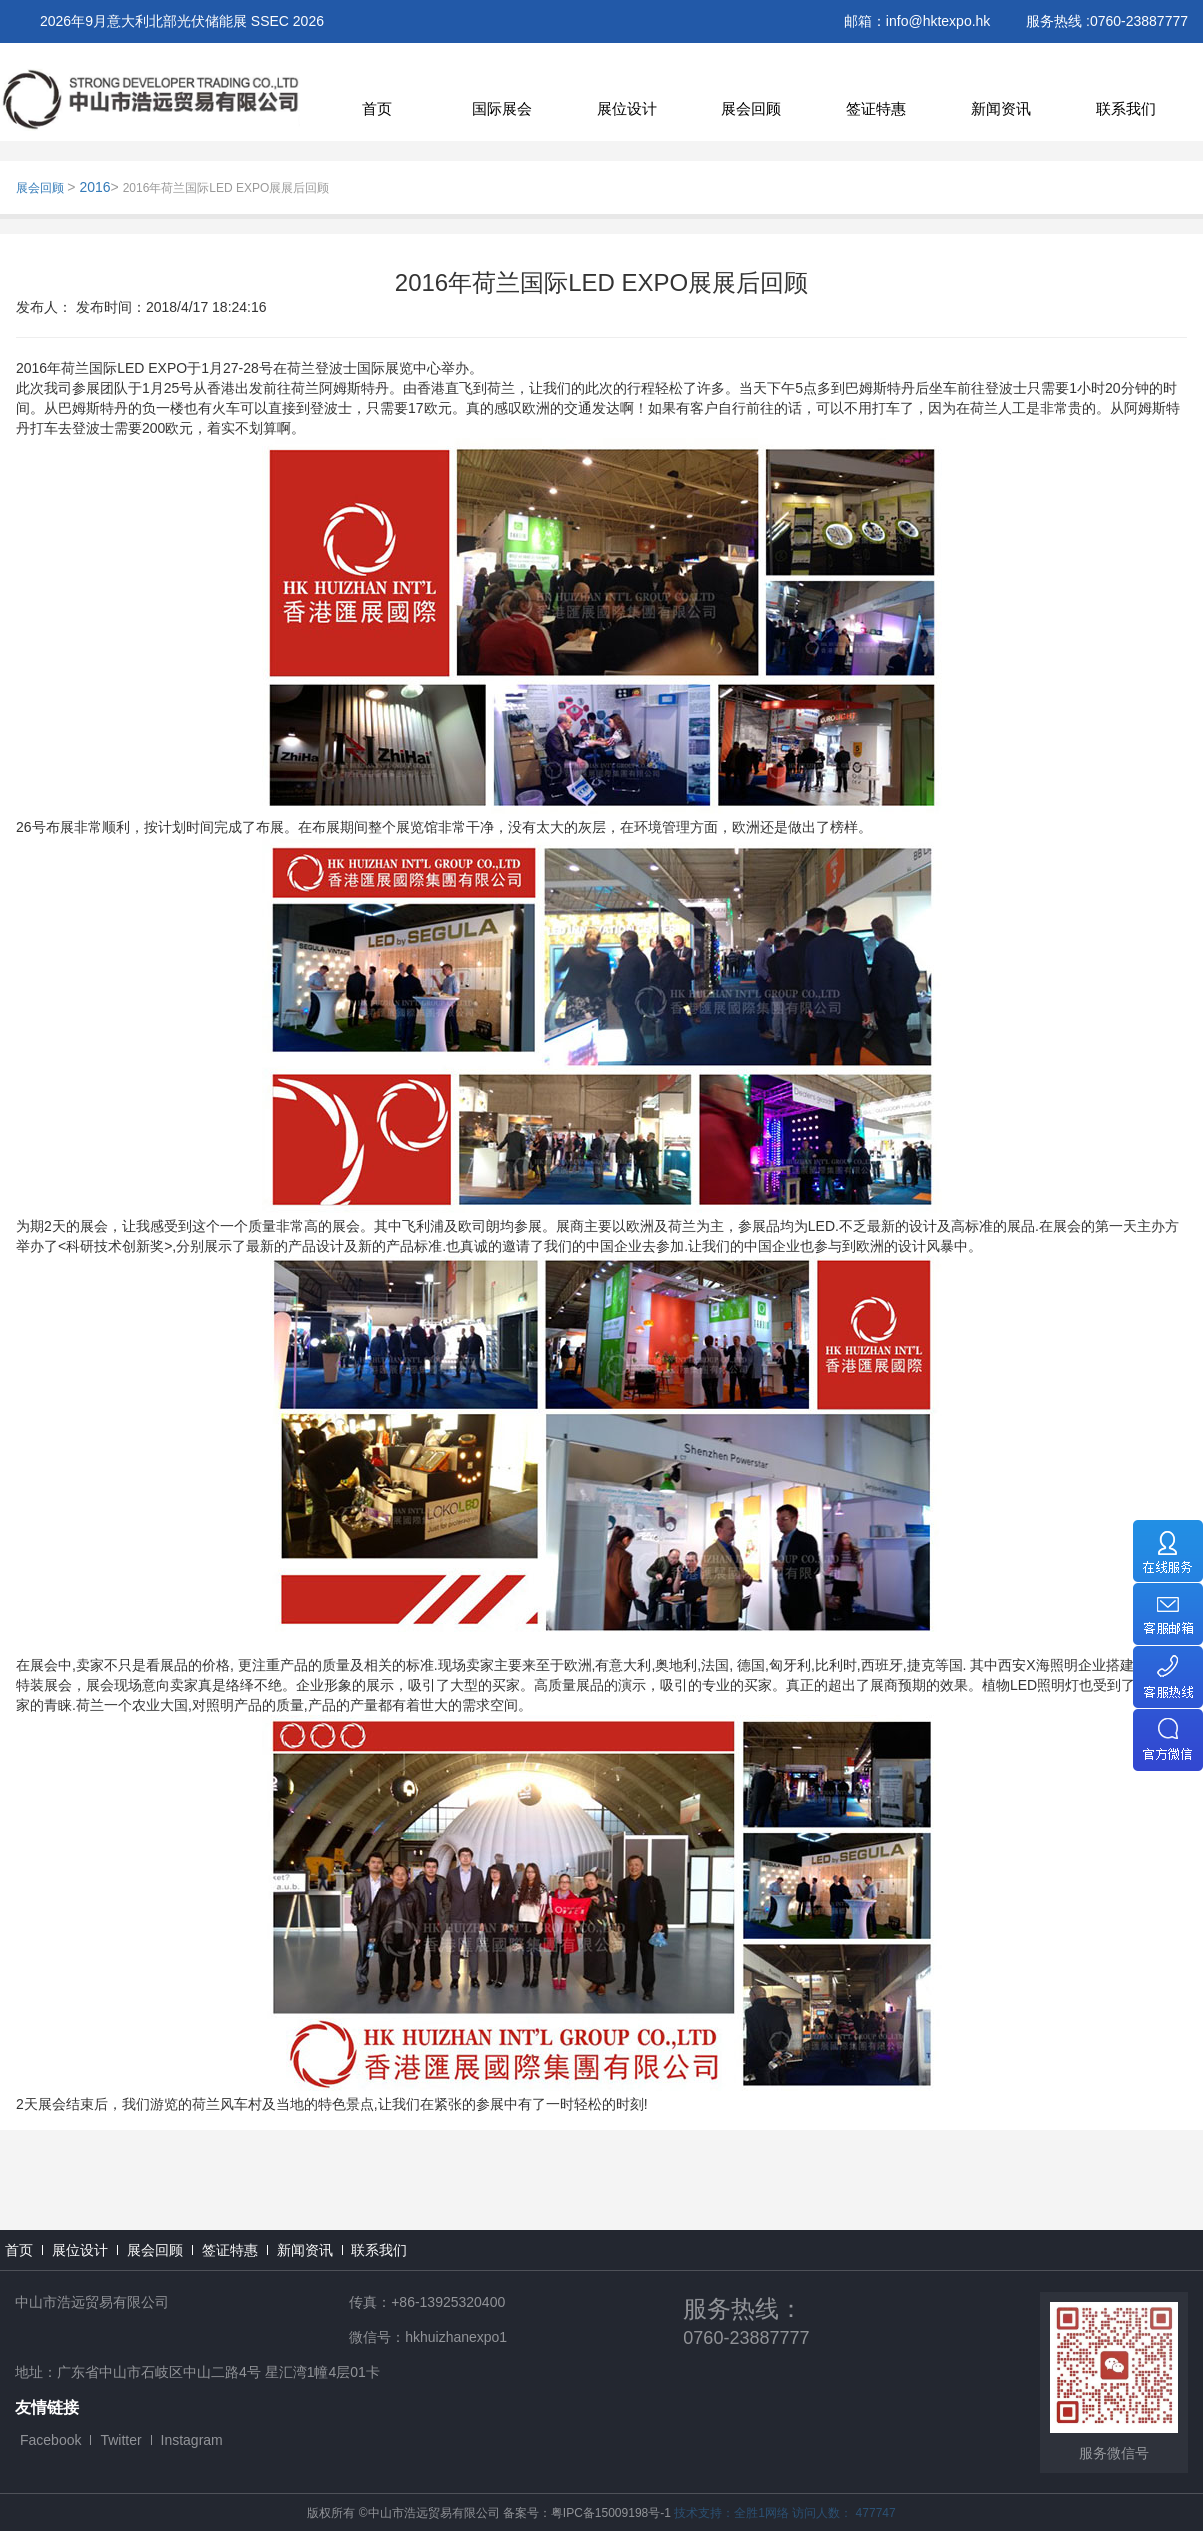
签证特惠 (876, 108)
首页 (377, 108)
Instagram (192, 2440)
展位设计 (627, 108)
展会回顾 (751, 108)
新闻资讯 (1001, 108)
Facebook (50, 2440)
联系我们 (1126, 108)
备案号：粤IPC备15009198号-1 (587, 2513)
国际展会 (502, 108)
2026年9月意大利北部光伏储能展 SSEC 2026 (182, 21)
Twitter (120, 2440)
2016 (94, 187)
